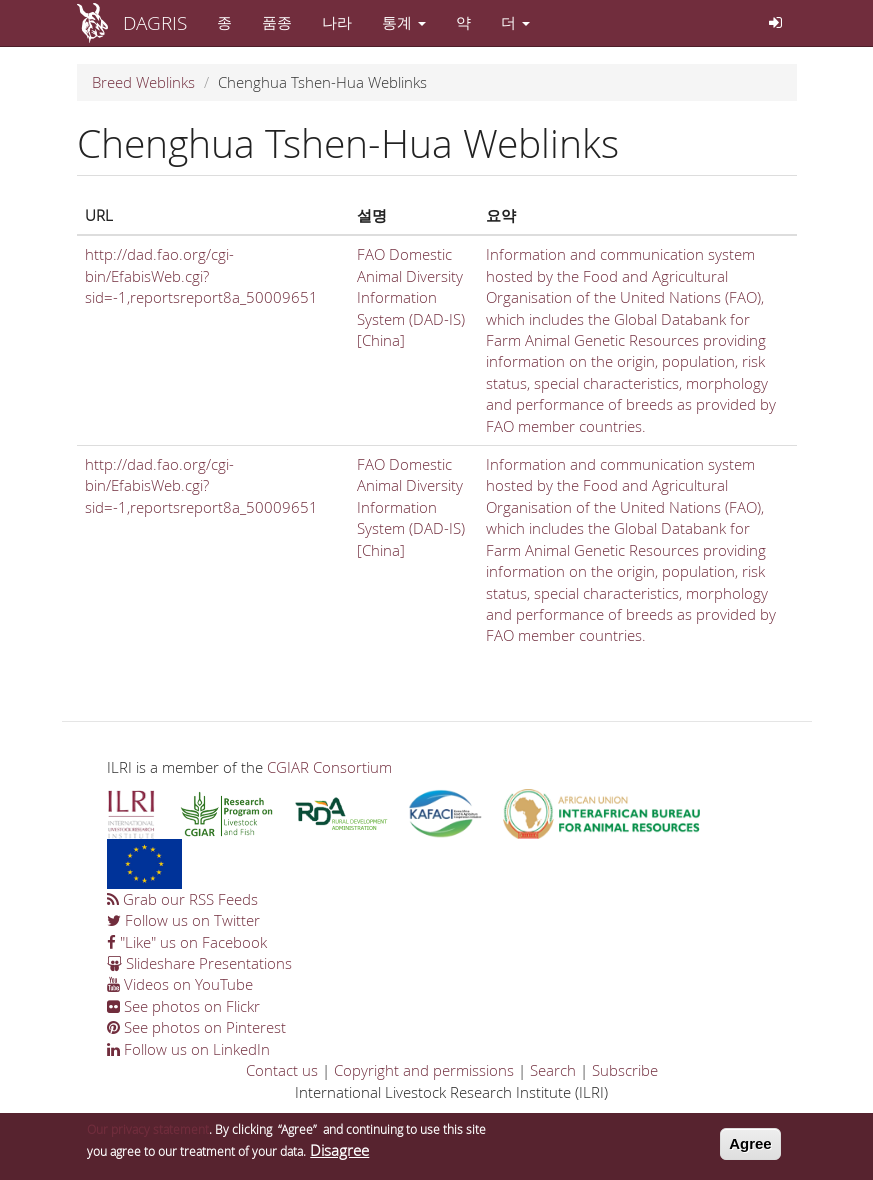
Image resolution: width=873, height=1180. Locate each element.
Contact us (282, 1070)
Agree (750, 1147)
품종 (277, 22)
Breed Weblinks (143, 82)
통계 (404, 22)
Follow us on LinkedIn (188, 1049)
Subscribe (625, 1070)
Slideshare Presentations (199, 963)
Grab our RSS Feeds (182, 899)
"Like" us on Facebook (187, 942)
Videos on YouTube (180, 984)
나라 (337, 22)
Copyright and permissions (424, 1070)
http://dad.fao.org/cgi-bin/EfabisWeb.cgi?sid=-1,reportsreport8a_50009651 (201, 275)
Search (553, 1070)
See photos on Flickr (183, 1006)
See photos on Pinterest (196, 1027)
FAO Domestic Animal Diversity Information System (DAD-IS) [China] (411, 297)
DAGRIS (155, 22)
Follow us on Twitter (183, 920)
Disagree (339, 1153)
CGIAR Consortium (329, 767)
